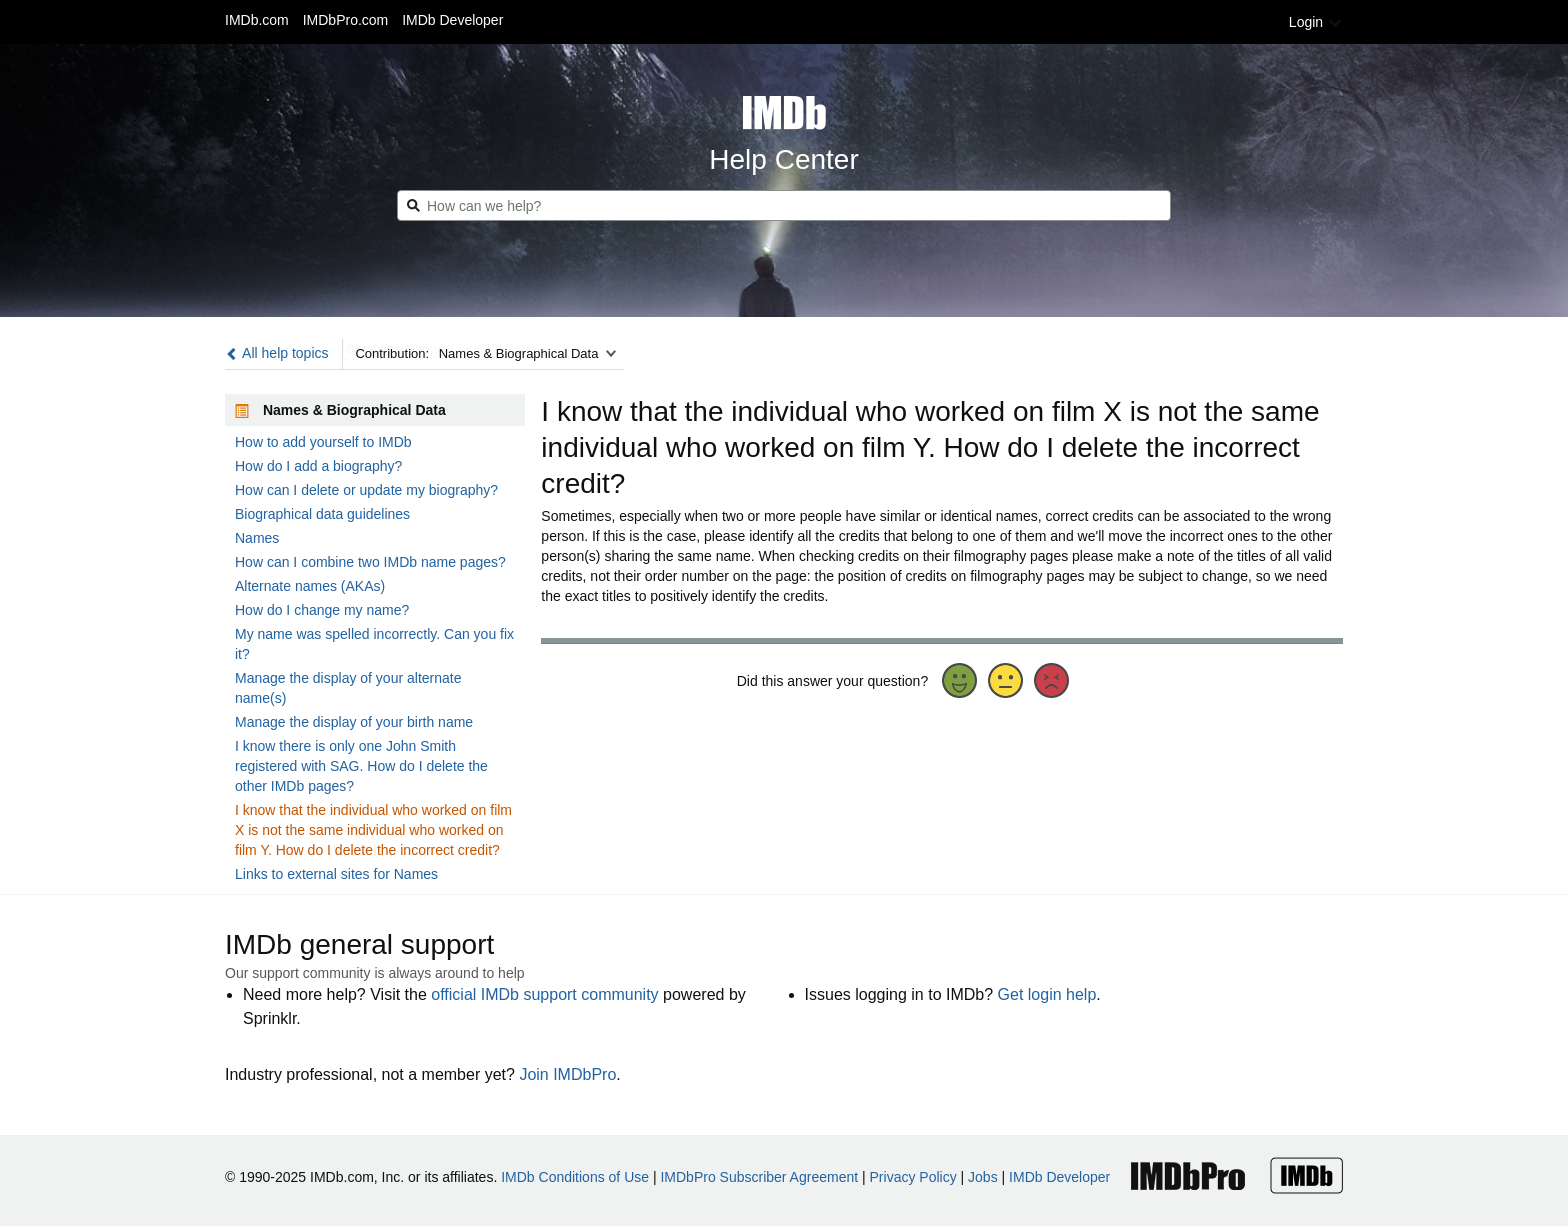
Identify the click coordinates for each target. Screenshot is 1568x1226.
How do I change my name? (322, 610)
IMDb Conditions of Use (575, 1177)
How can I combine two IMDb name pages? (370, 562)
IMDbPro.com (346, 20)
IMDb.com (257, 20)
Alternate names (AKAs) (310, 586)
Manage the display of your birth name (354, 722)
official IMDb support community (544, 994)
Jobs (983, 1177)
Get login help (1047, 994)
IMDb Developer (452, 20)
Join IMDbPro (567, 1074)
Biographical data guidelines (322, 514)
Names (257, 538)
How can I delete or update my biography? (366, 490)
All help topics (277, 353)
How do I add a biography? (318, 466)
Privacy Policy (913, 1177)
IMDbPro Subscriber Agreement (759, 1177)
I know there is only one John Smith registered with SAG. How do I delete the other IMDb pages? (361, 766)
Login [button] (1316, 22)
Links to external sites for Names (336, 874)
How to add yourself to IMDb (323, 442)
